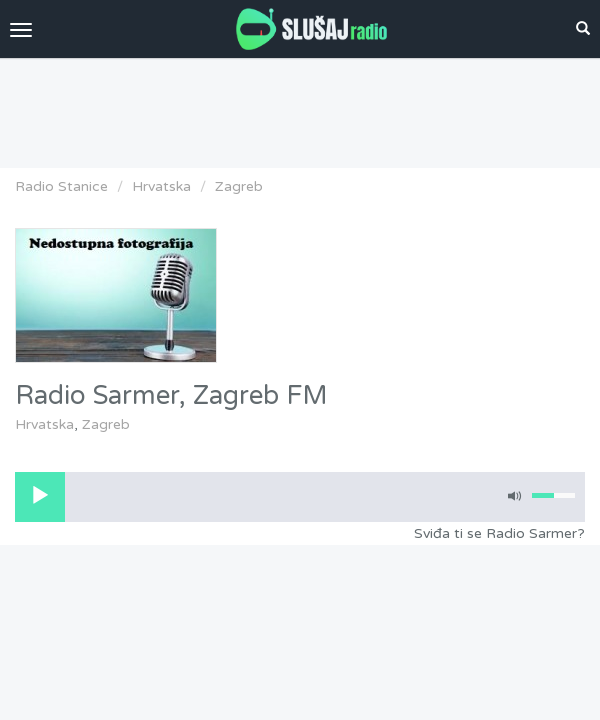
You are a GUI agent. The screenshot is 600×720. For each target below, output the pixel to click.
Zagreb (239, 186)
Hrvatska (161, 186)
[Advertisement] (300, 108)
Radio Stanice (61, 186)
